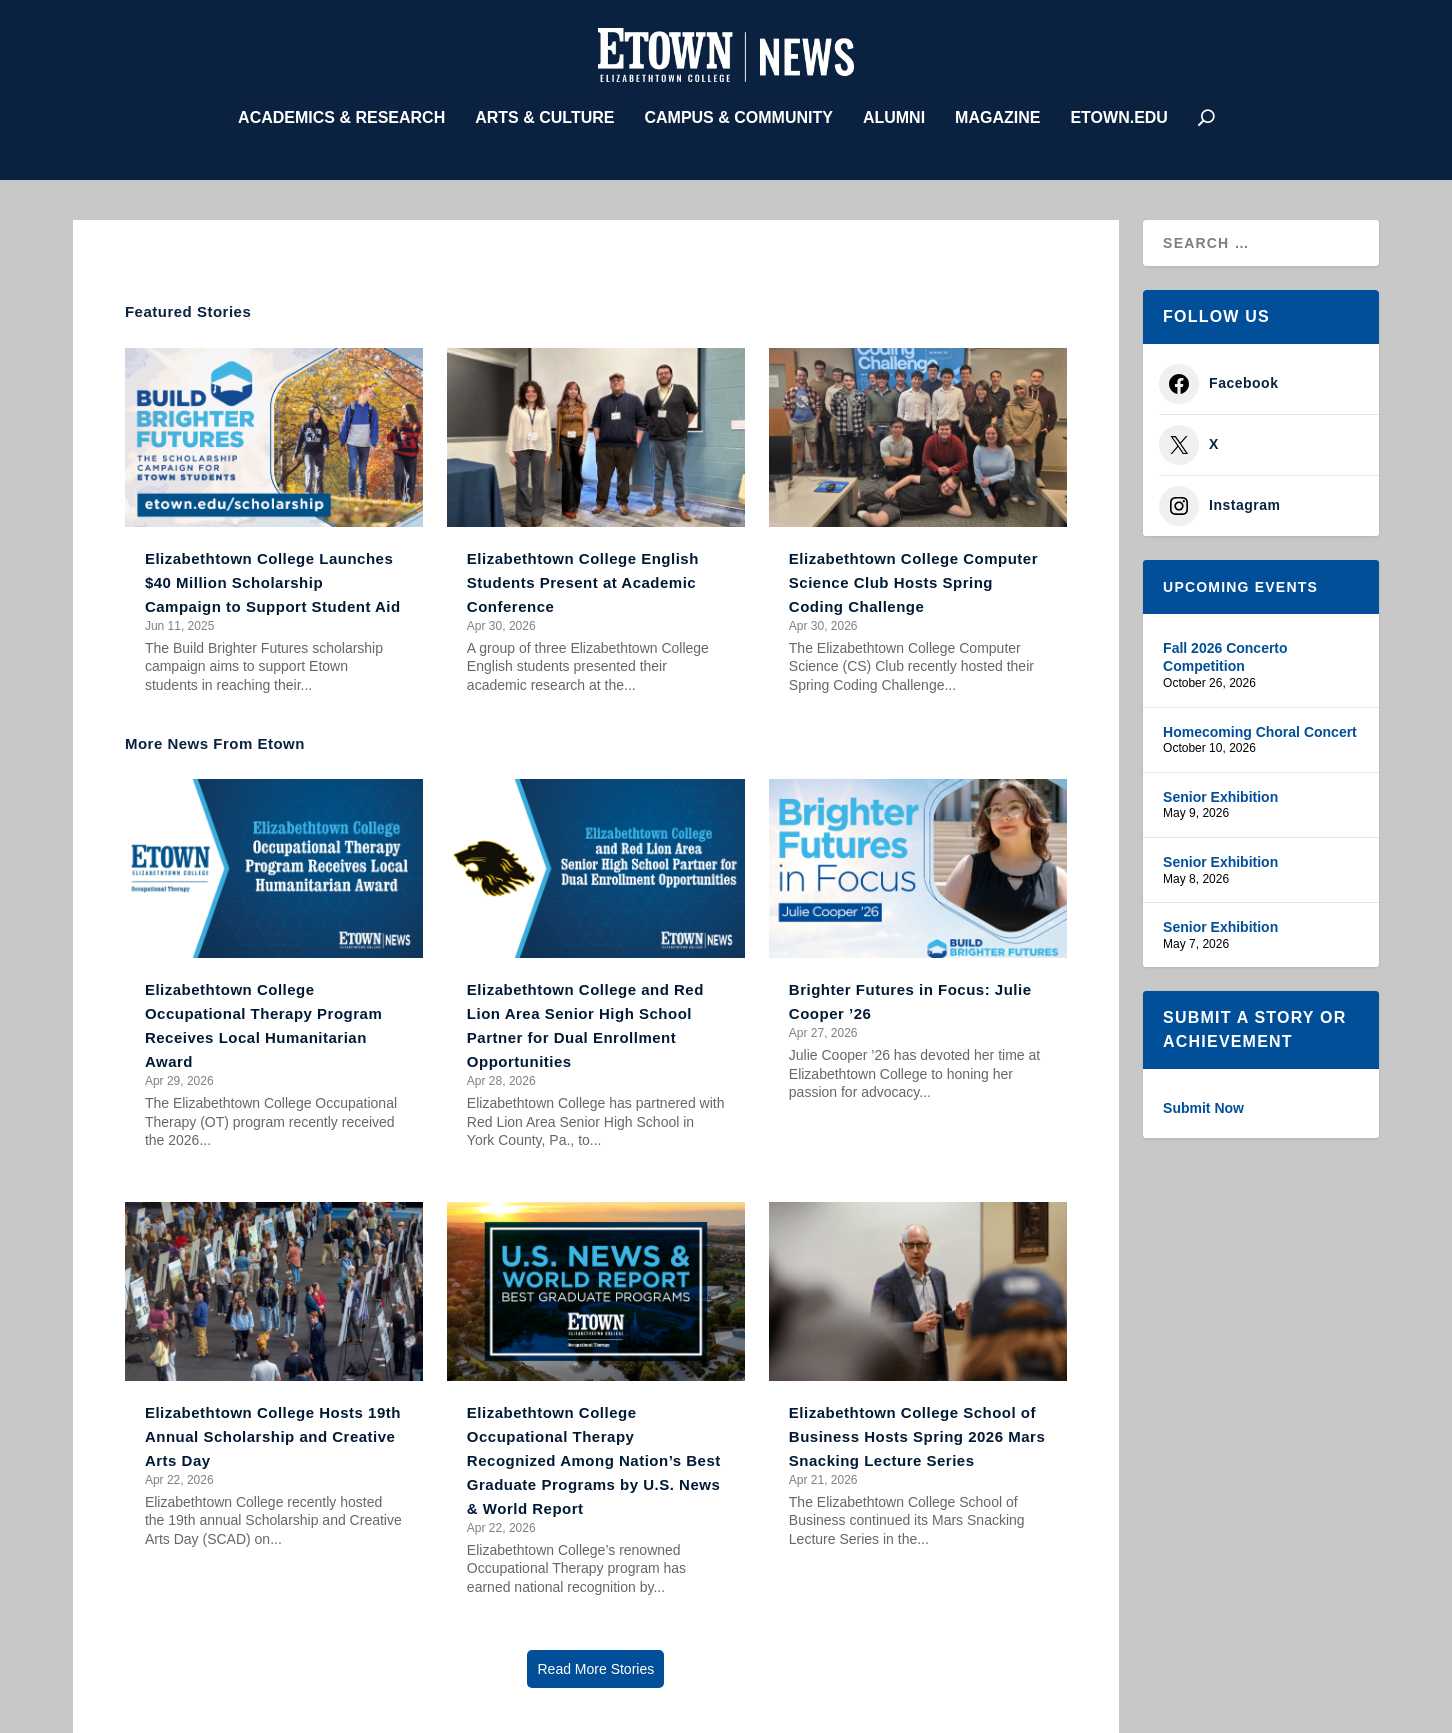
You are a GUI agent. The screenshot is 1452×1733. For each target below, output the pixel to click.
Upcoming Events (1240, 582)
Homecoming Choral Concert (1260, 727)
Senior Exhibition (1220, 792)
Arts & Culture (544, 113)
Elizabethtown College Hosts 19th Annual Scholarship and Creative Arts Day (273, 1431)
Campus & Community (738, 113)
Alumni (894, 113)
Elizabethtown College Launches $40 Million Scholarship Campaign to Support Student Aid (273, 577)
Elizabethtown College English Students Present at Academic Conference (583, 577)
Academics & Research (341, 113)
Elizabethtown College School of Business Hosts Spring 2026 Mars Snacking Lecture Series (917, 1431)
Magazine (997, 113)
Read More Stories (595, 1664)
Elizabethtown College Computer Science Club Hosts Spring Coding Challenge (913, 577)
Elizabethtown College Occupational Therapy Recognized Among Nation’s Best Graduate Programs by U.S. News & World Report (594, 1455)
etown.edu (1118, 113)
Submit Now (1203, 1104)
